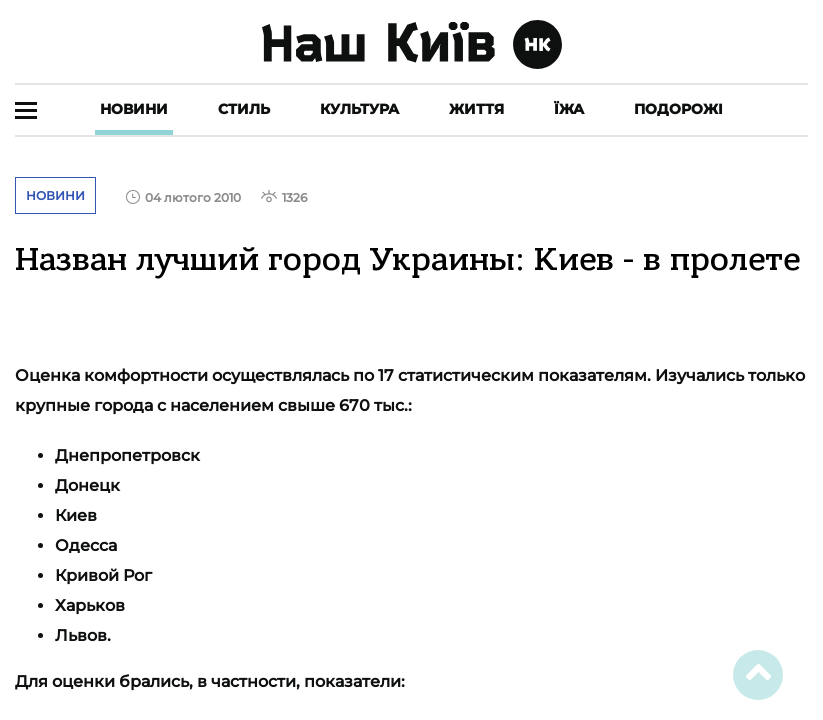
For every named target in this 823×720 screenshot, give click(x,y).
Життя (476, 109)
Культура (359, 109)
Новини (134, 109)
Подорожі (678, 109)
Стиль (244, 109)
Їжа (569, 109)
